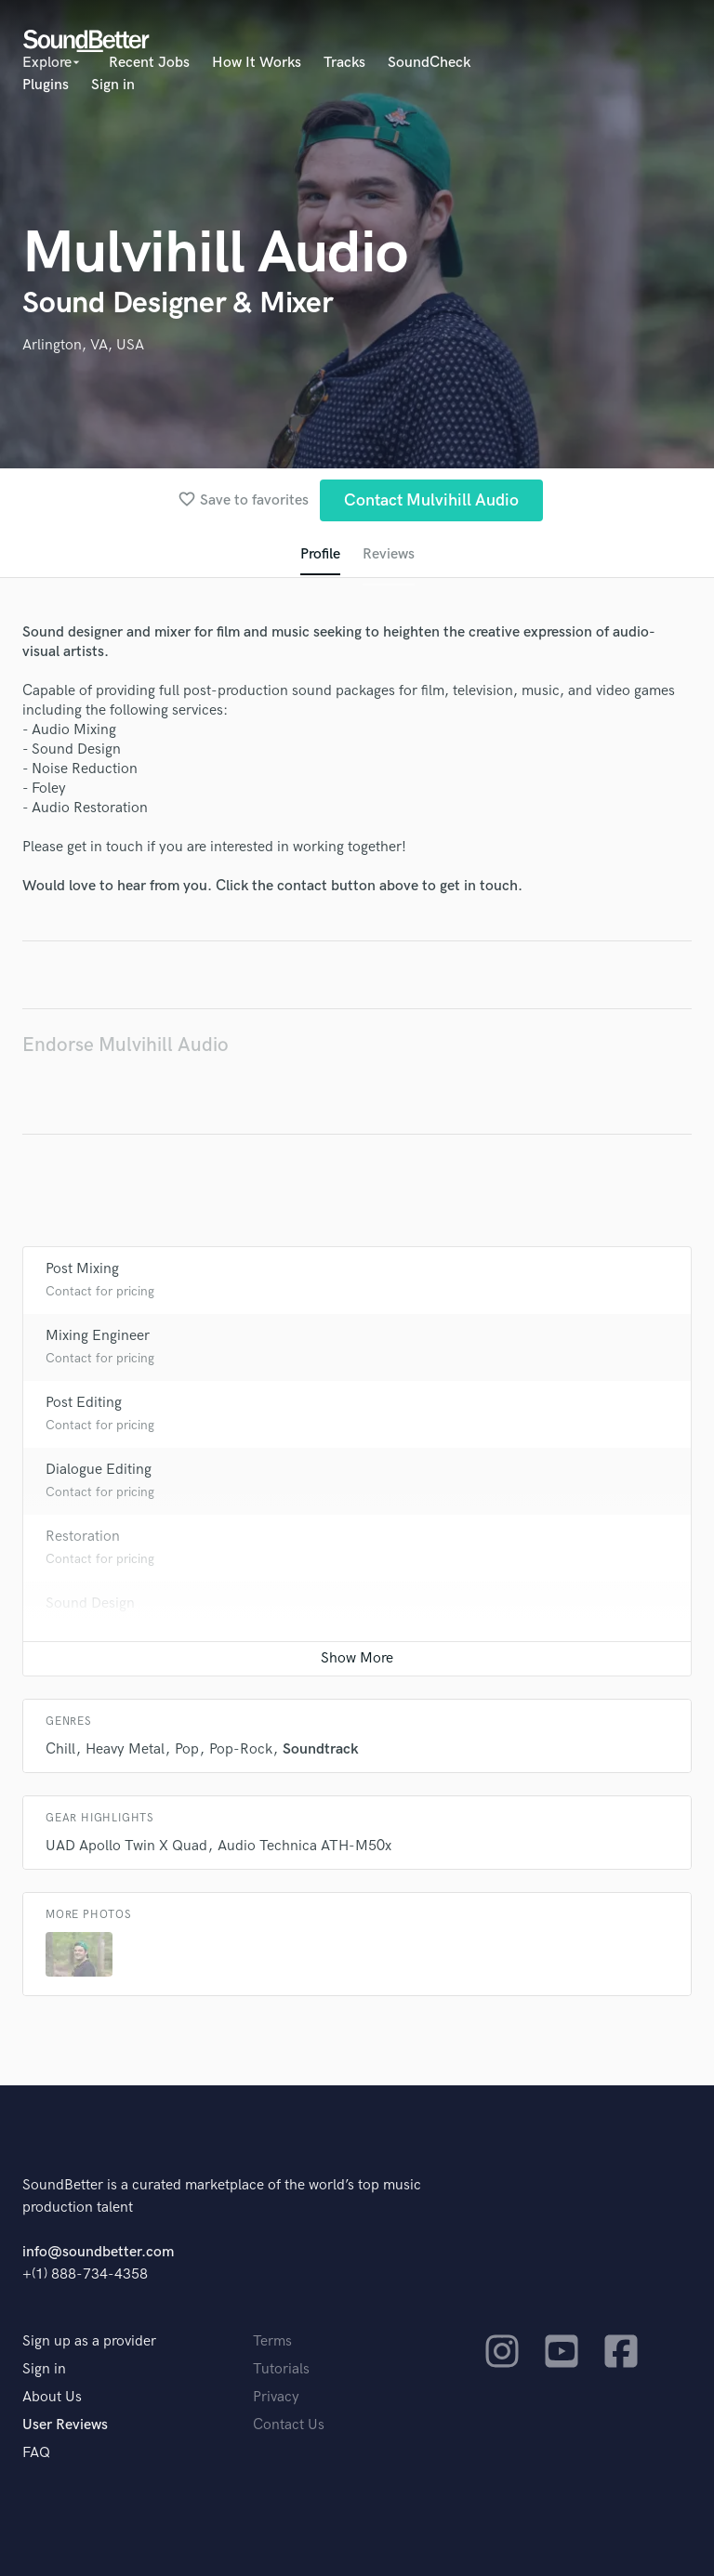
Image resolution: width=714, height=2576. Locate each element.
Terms (272, 2341)
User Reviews (65, 2425)
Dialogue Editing (99, 1470)
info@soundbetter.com (98, 2252)
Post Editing (84, 1403)
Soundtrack (321, 1749)
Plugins (45, 85)
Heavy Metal (125, 1749)
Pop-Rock (240, 1749)
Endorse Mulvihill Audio (125, 1045)
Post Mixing (82, 1269)
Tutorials (281, 2369)
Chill (60, 1749)
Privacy (276, 2397)
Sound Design (90, 1603)
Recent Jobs (149, 63)
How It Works (256, 63)
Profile (320, 554)
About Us (52, 2397)
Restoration (83, 1536)
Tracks (344, 63)
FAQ (36, 2453)
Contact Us (288, 2425)
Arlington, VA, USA (83, 345)
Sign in (113, 85)
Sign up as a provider (89, 2341)
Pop (187, 1749)
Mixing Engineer (98, 1336)
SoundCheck (429, 63)
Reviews (389, 554)
